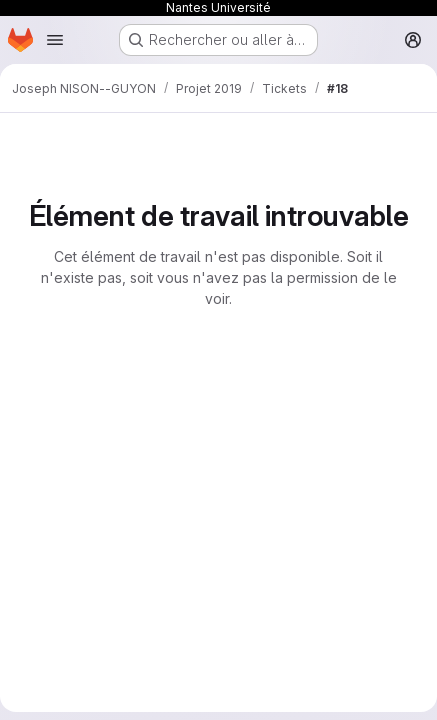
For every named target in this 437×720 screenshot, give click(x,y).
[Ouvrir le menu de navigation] (55, 40)
